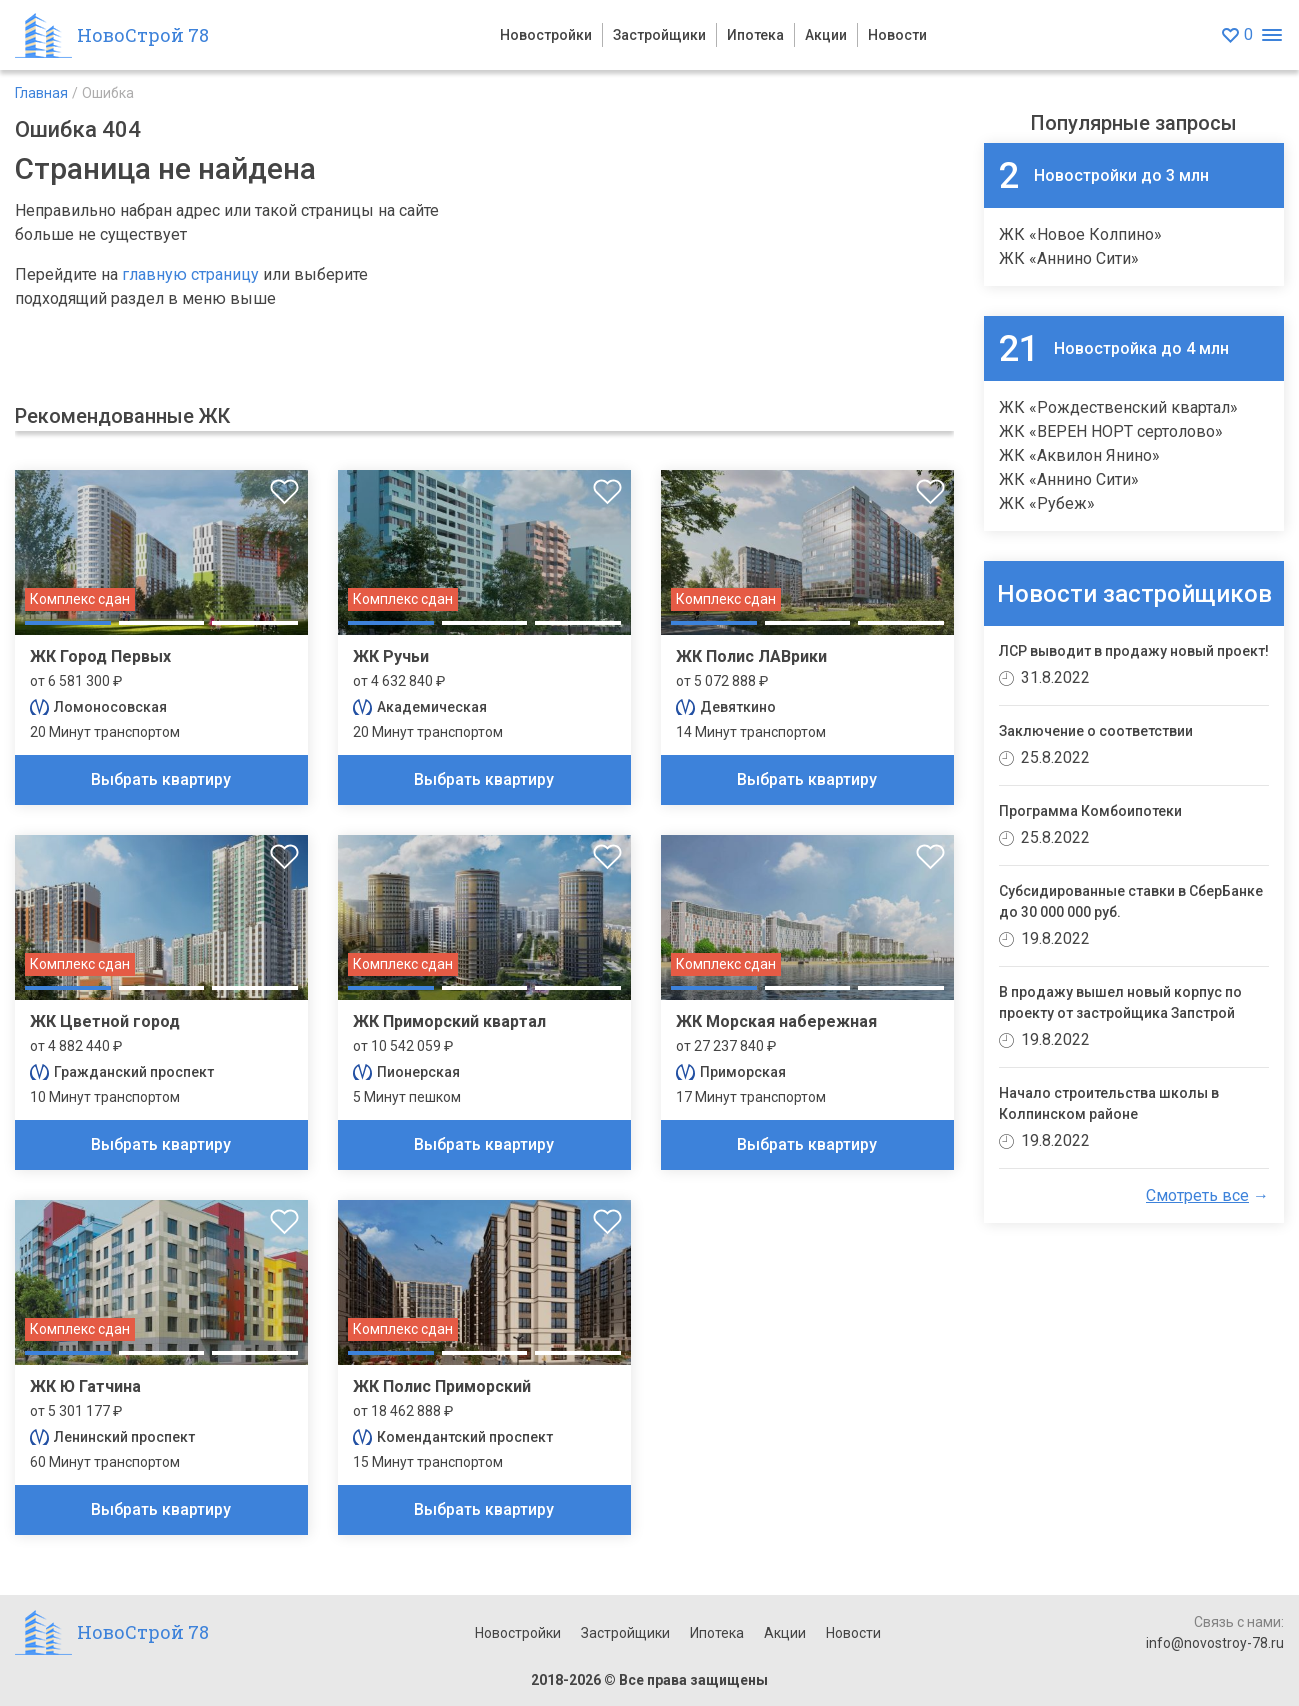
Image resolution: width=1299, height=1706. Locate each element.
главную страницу (190, 274)
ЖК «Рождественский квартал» (1118, 407)
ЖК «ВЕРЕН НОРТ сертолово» (1111, 431)
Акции (826, 35)
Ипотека (755, 35)
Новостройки (546, 35)
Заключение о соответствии (1096, 731)
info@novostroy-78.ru (1215, 1643)
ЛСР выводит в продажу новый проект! (1134, 651)
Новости (897, 35)
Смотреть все (1197, 1195)
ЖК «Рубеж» (1047, 503)
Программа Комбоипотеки (1090, 811)
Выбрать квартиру (161, 779)
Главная (41, 93)
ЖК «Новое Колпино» (1080, 234)
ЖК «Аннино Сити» (1069, 258)
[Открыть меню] (1271, 35)
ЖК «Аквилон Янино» (1079, 455)
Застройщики (659, 35)
